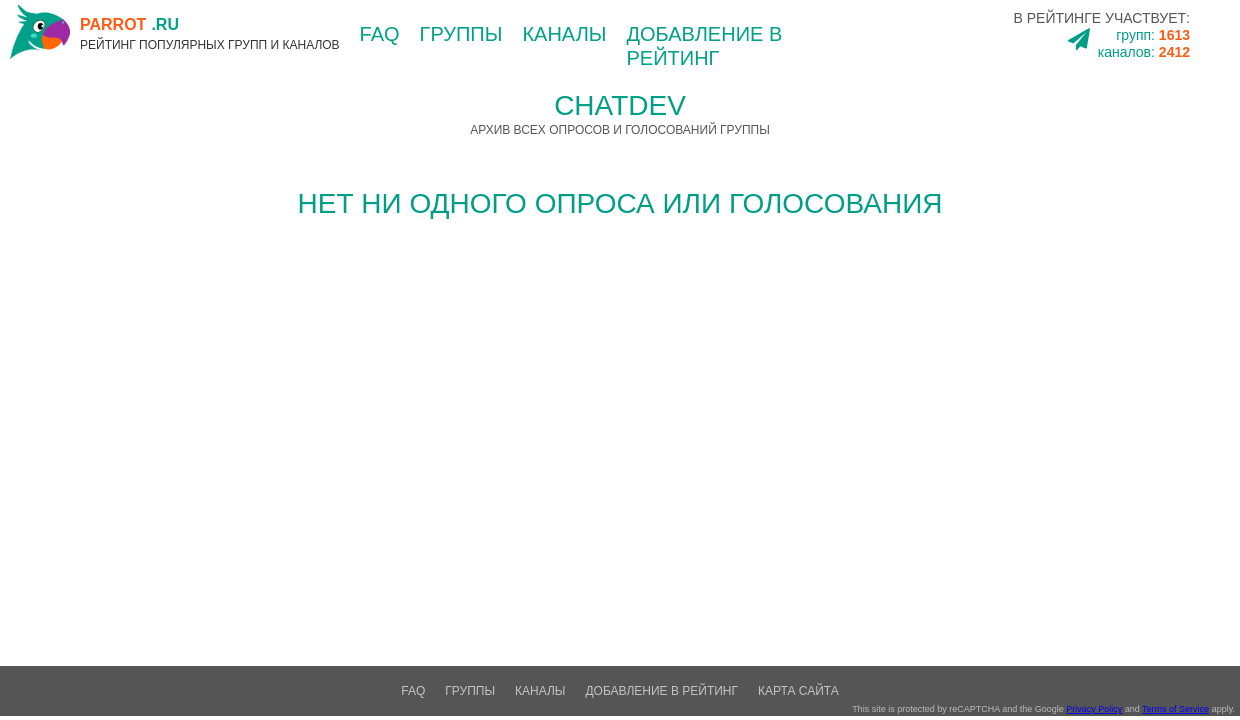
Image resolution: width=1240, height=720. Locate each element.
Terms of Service (1175, 709)
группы (461, 34)
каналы (564, 34)
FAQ (380, 34)
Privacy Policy (1094, 709)
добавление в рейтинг (661, 691)
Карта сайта (798, 691)
